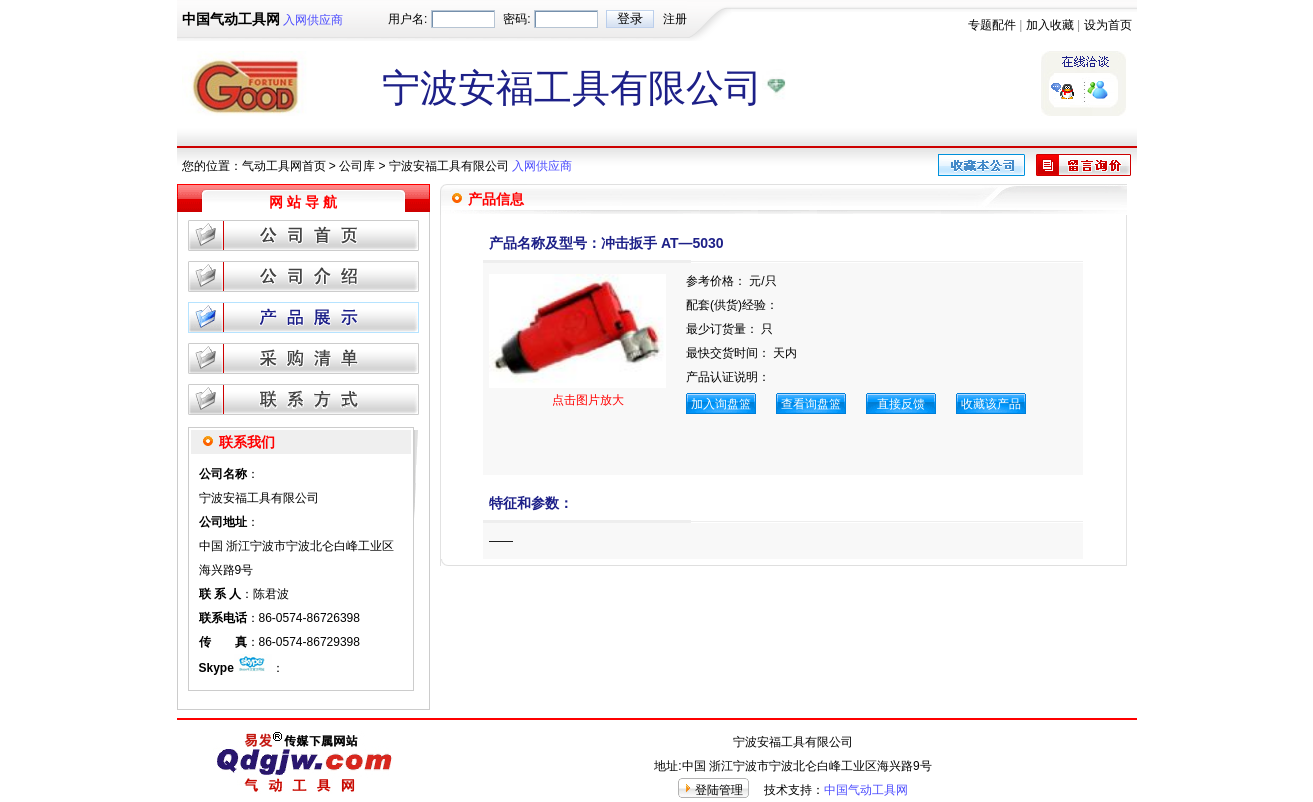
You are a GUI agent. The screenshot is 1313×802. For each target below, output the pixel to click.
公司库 (357, 166)
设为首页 (1108, 25)
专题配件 (992, 25)
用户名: (407, 19)
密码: (516, 19)
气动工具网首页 (284, 166)
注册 (675, 19)
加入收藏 (1050, 25)
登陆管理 (719, 790)
